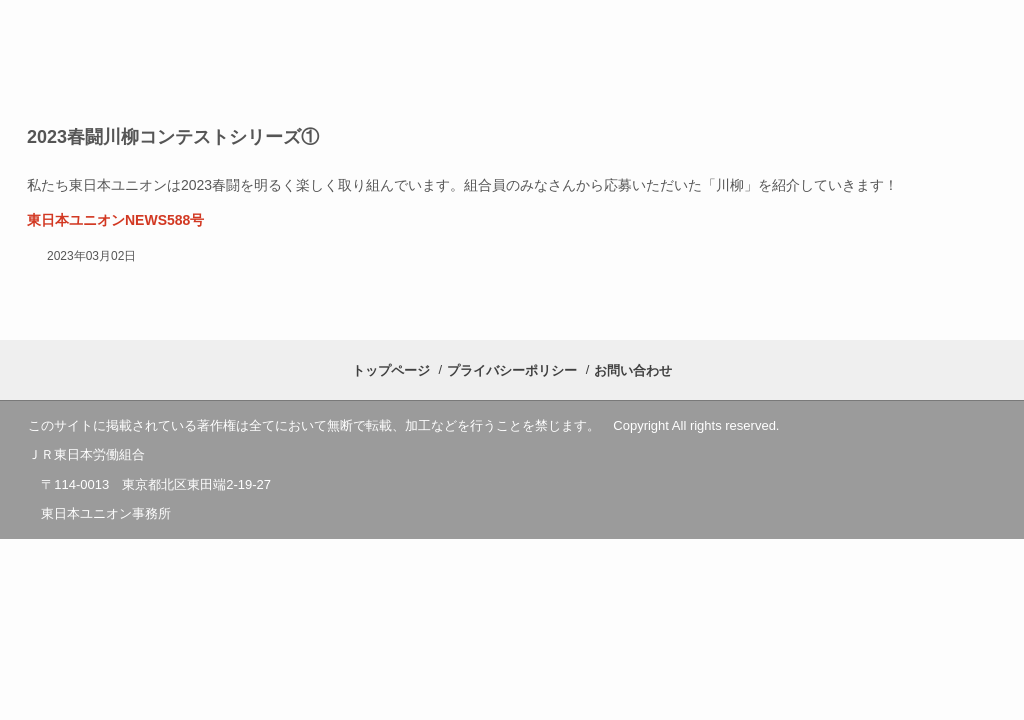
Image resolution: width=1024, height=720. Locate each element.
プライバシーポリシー (512, 370)
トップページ (391, 370)
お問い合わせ (633, 370)
